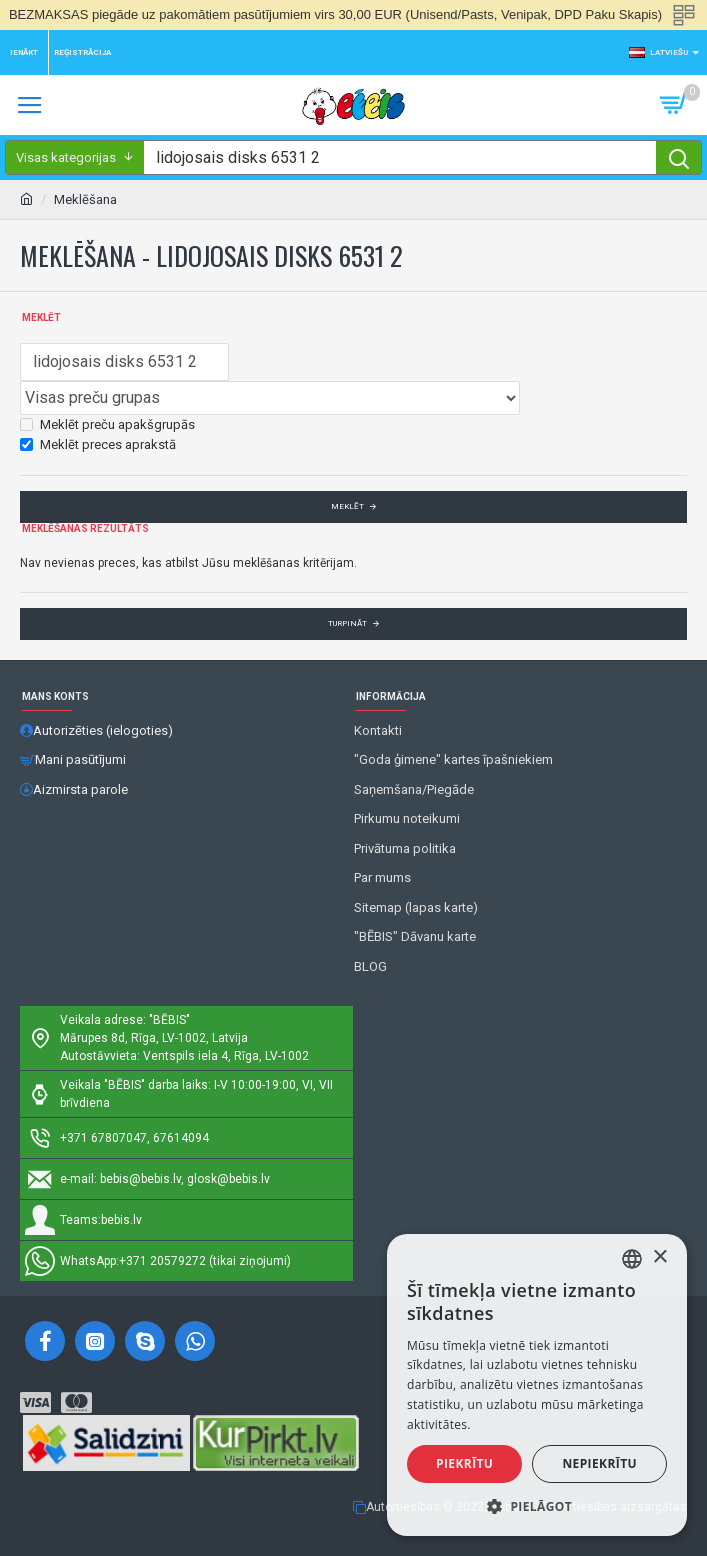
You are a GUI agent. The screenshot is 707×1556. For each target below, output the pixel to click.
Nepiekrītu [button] (599, 1463)
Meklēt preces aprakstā (98, 444)
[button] (537, 1506)
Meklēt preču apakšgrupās (107, 424)
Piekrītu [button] (464, 1463)
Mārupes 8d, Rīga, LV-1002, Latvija (154, 1038)
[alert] (537, 1385)
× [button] (659, 1257)
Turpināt (347, 623)
